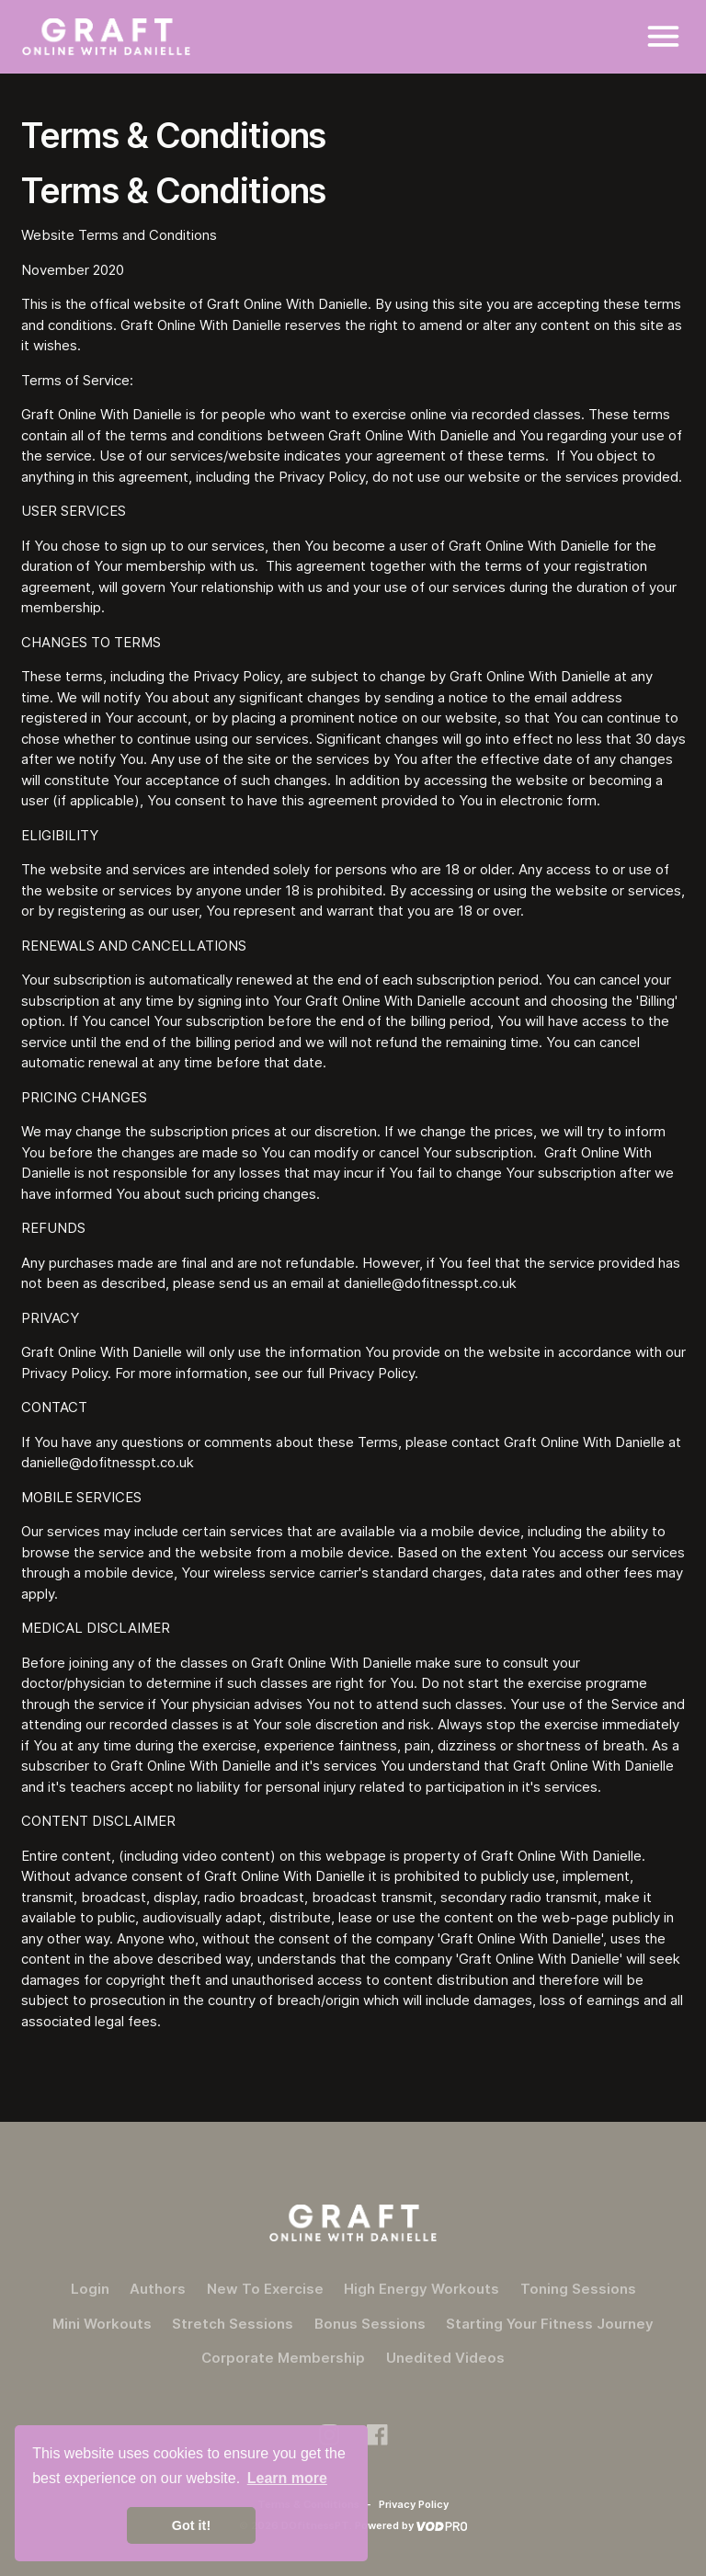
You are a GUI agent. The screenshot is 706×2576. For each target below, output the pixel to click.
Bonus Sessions (370, 2323)
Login (90, 2288)
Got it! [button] (191, 2525)
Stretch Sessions (232, 2323)
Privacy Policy (414, 2504)
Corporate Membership (283, 2357)
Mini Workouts (102, 2323)
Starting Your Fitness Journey (550, 2323)
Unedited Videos (445, 2357)
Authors (158, 2288)
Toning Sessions (578, 2288)
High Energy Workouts (421, 2288)
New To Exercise (265, 2288)
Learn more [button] (287, 2478)
